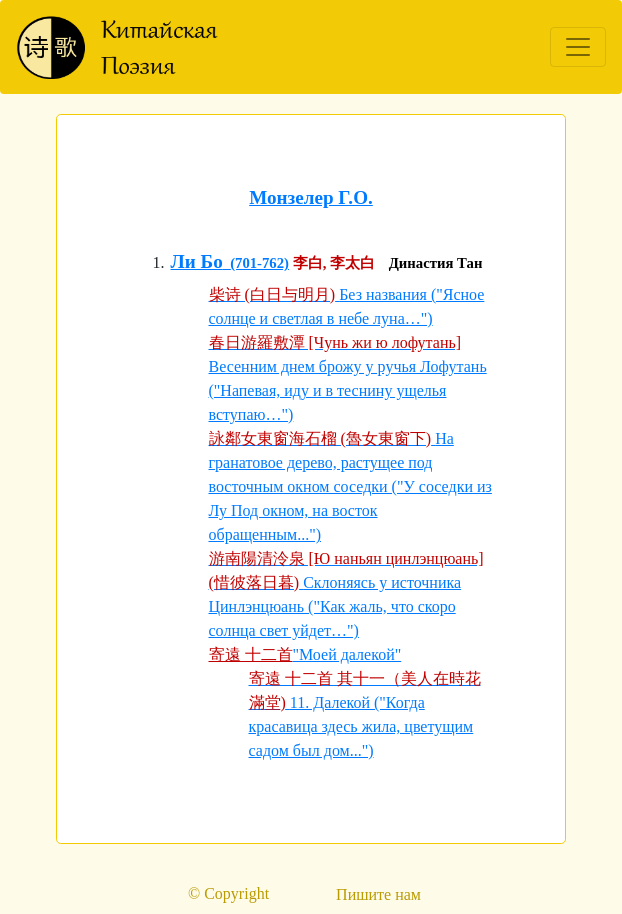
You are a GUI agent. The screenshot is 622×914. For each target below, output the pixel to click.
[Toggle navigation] (578, 47)
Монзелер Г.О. (311, 197)
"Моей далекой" (347, 654)
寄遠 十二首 (251, 654)
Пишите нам (378, 894)
